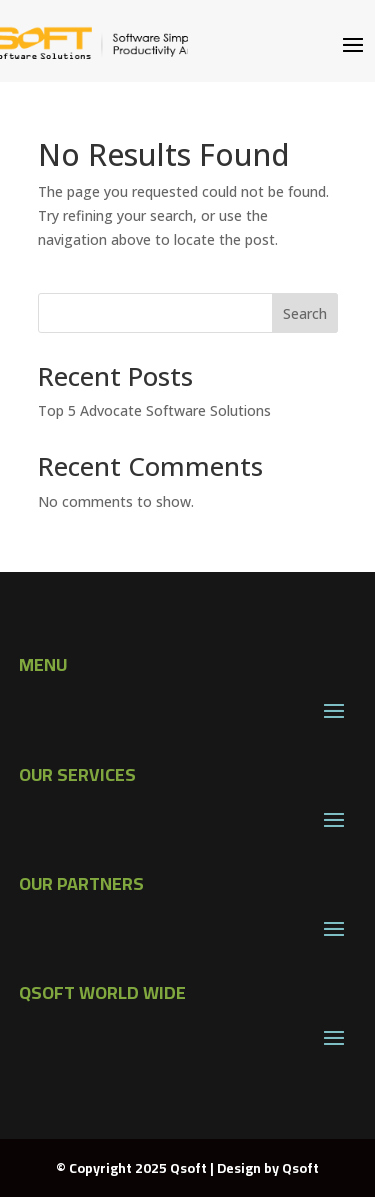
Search (305, 313)
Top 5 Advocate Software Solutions (154, 410)
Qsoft (300, 1168)
